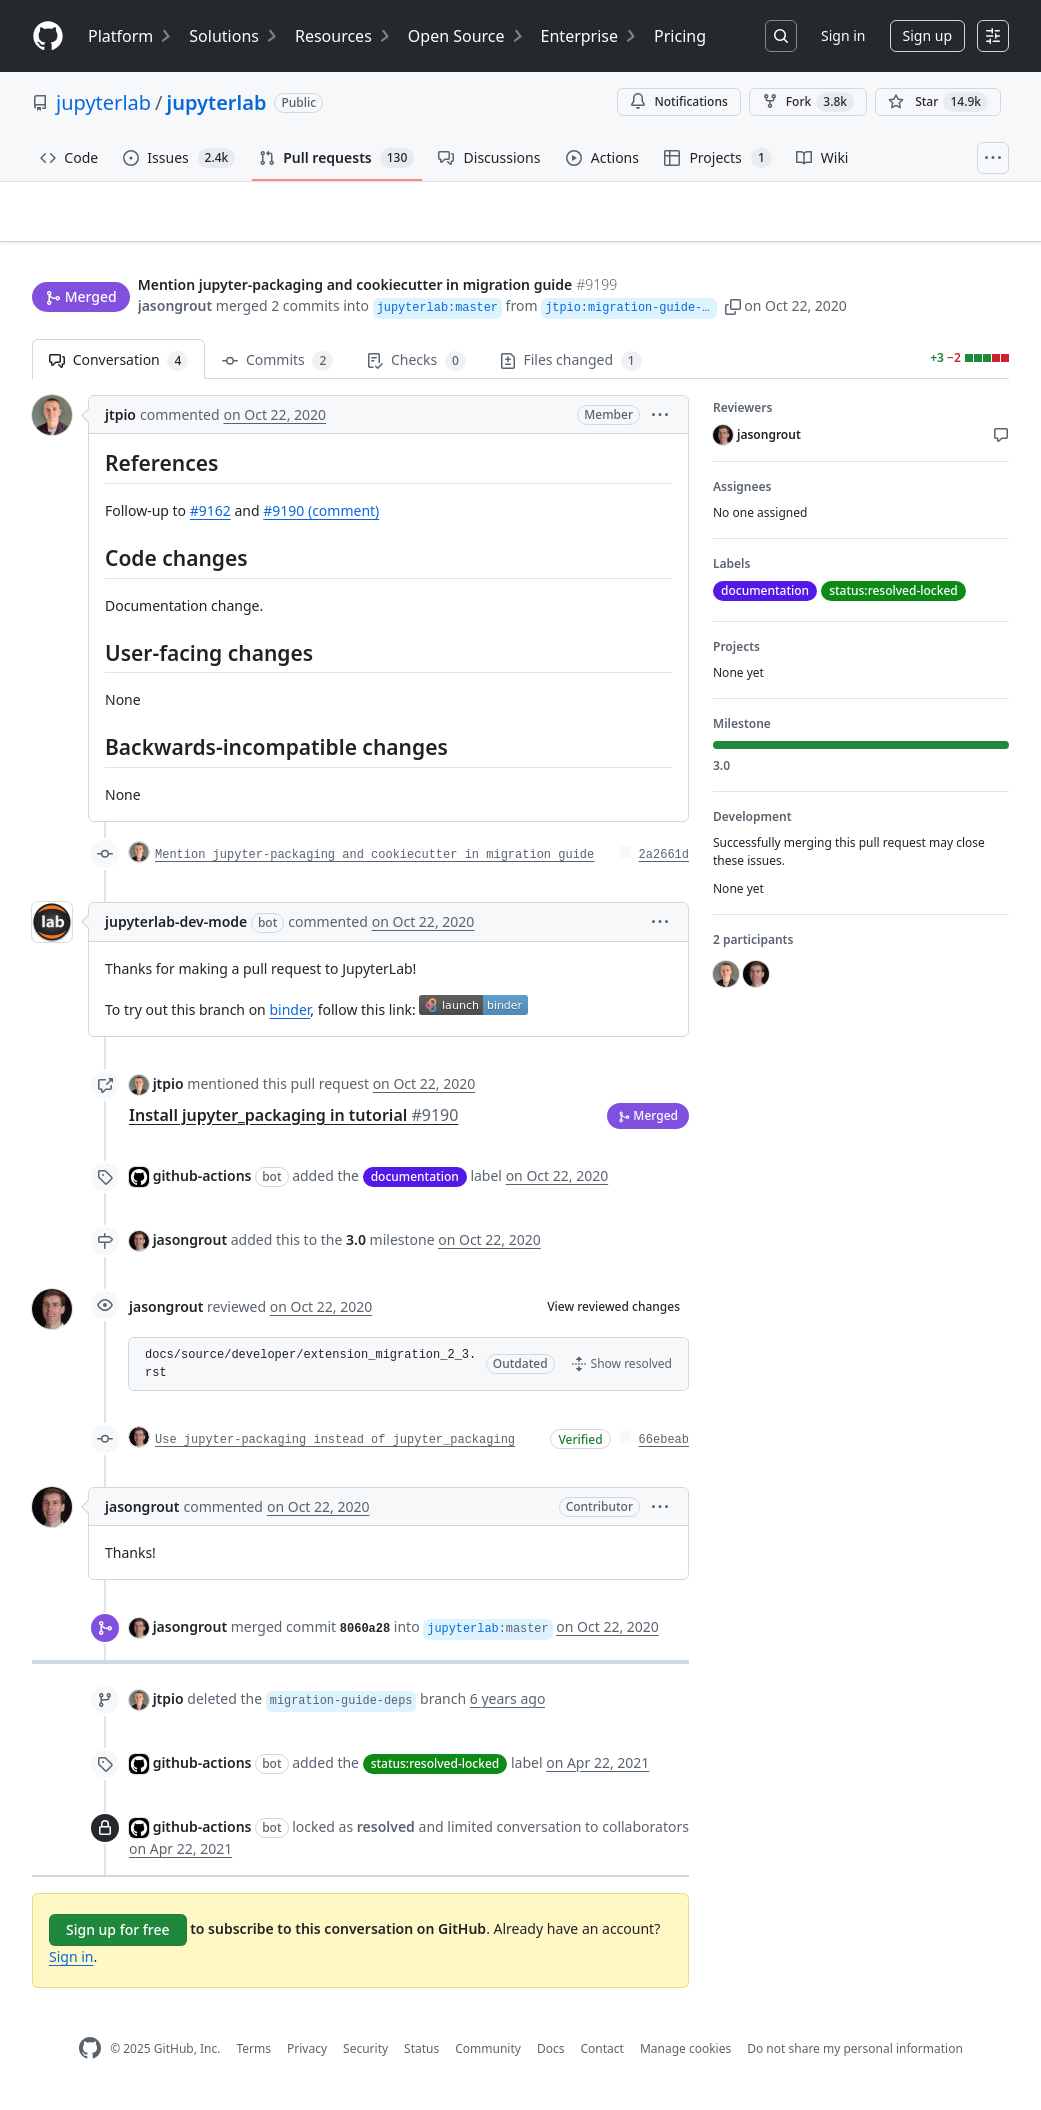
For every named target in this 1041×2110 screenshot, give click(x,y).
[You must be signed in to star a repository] (938, 102)
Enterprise (589, 36)
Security (365, 2056)
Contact (601, 2056)
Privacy (307, 2056)
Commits (277, 369)
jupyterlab (103, 102)
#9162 (210, 519)
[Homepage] (48, 36)
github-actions (202, 1183)
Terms (253, 2056)
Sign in (843, 35)
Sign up (927, 35)
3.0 (356, 1247)
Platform (130, 36)
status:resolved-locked (435, 1772)
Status (421, 2056)
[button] (750, 307)
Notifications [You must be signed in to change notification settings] (678, 101)
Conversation (118, 369)
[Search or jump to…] (781, 36)
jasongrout (175, 307)
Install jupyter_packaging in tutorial (293, 1123)
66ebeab (664, 1448)
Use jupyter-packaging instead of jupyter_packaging (335, 1448)
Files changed (571, 369)
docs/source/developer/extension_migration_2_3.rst (310, 1372)
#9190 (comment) (321, 519)
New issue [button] (947, 245)
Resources (343, 36)
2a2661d (664, 863)
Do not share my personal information (855, 2056)
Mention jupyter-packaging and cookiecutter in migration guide (374, 863)
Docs (551, 2056)
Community (488, 2056)
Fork (808, 102)
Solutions (234, 36)
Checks (416, 369)
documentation (415, 1185)
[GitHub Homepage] (90, 2057)
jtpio (120, 423)
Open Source (466, 36)
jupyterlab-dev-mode (176, 929)
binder (289, 1017)
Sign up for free (118, 1938)
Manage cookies (685, 2056)
